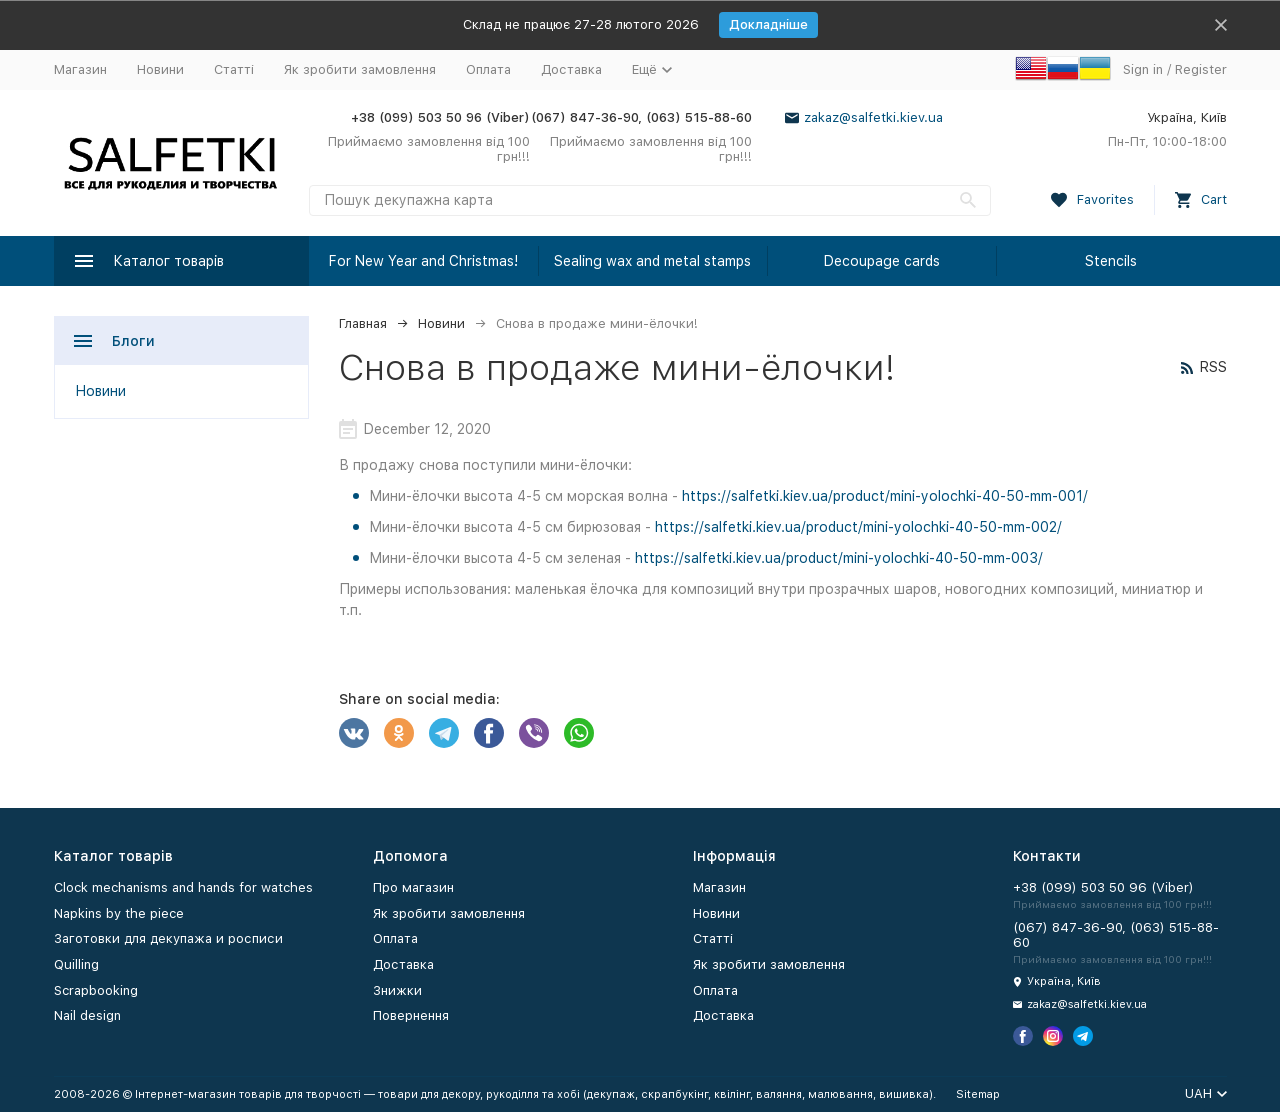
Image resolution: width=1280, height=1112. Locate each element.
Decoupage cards (882, 261)
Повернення (411, 1015)
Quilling (76, 964)
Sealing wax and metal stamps (652, 261)
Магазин (80, 69)
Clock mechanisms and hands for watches (183, 887)
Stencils (1111, 261)
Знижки (397, 990)
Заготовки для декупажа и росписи (168, 938)
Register (1201, 69)
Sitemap (978, 1094)
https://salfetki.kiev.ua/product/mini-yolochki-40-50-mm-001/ (885, 496)
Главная (363, 323)
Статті (234, 69)
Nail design (87, 1015)
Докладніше (768, 24)
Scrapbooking (96, 990)
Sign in (1143, 69)
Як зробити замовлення (360, 69)
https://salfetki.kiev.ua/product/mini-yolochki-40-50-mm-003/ (839, 558)
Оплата (488, 69)
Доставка (571, 69)
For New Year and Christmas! (423, 261)
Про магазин (413, 887)
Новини (160, 69)
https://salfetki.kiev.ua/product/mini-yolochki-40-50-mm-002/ (858, 527)
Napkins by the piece (119, 913)
